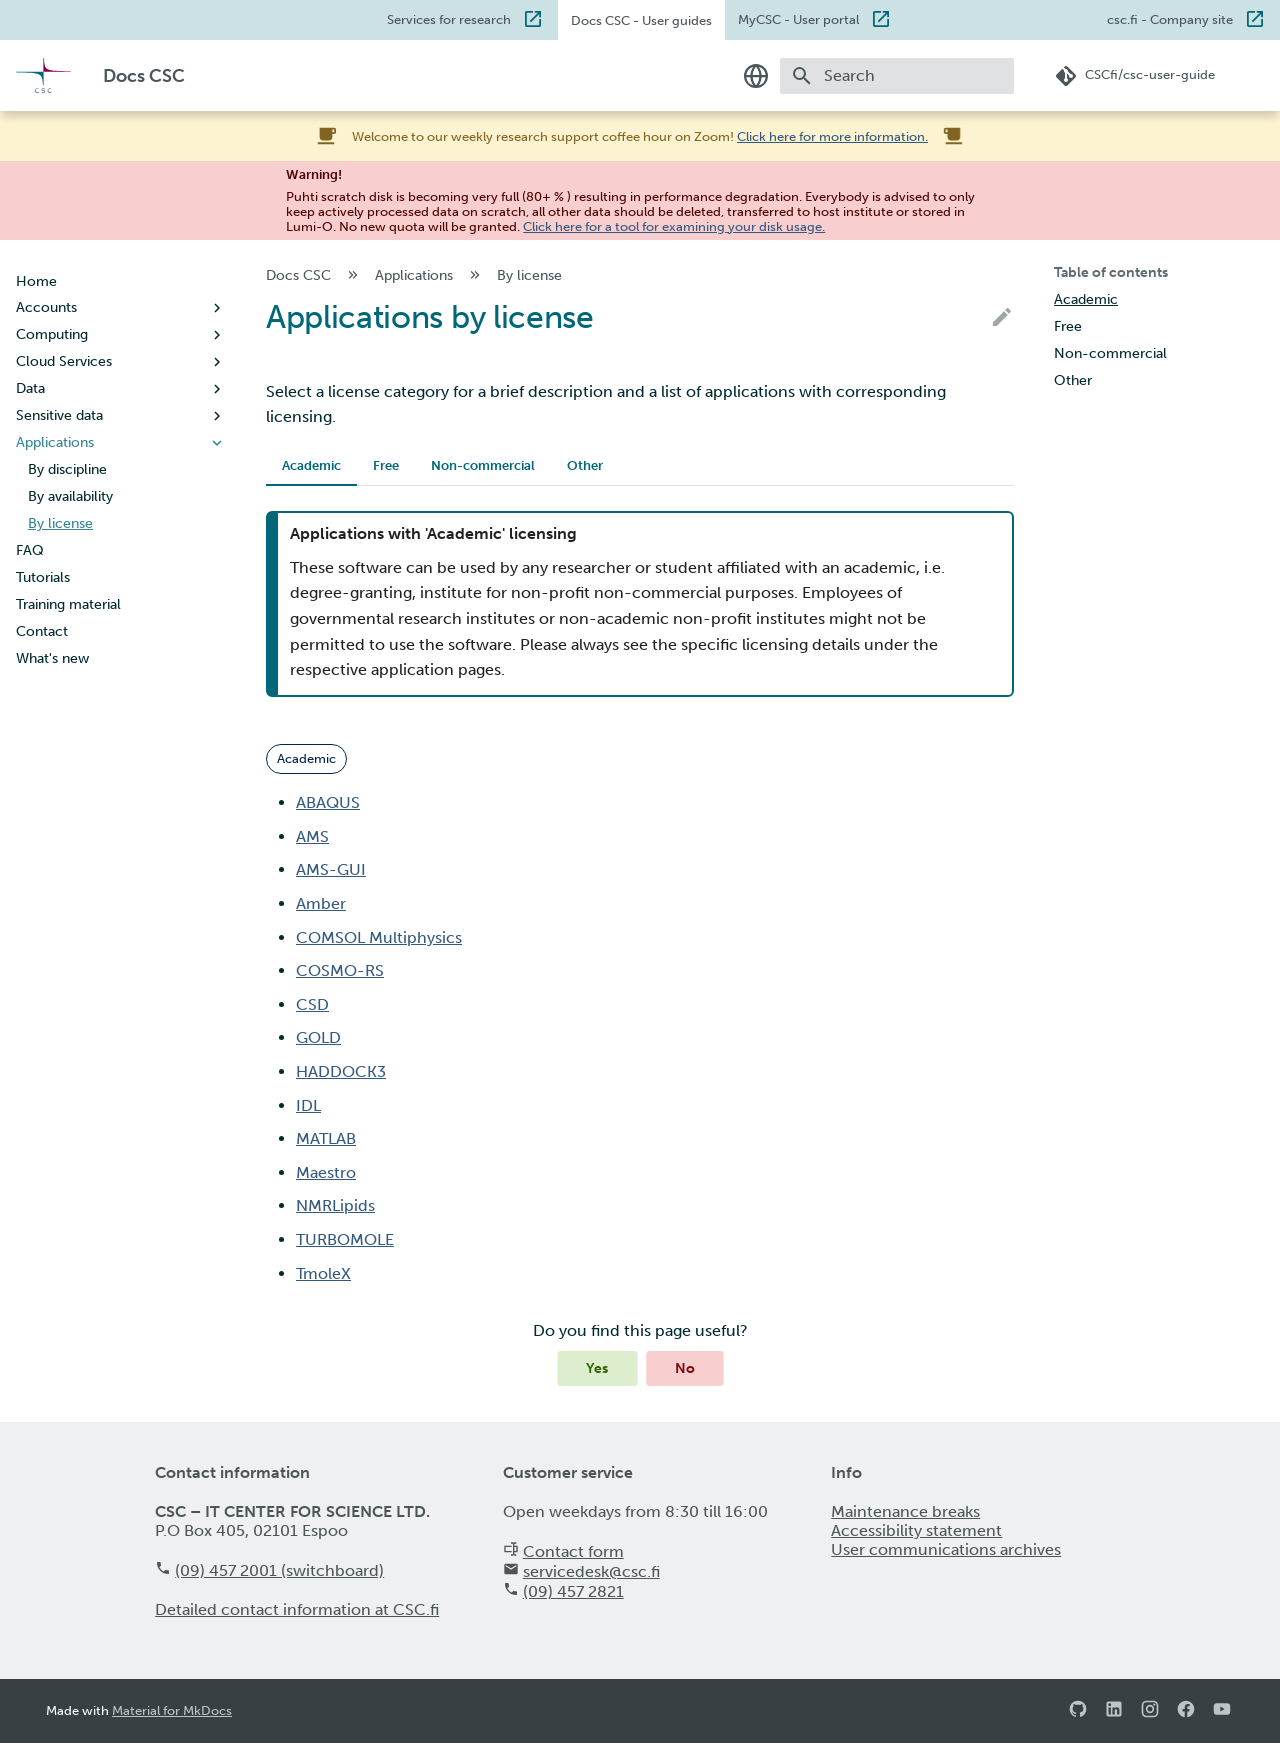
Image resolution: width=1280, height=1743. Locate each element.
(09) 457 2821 (573, 1591)
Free (386, 465)
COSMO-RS (340, 970)
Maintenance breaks (905, 1511)
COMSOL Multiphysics (379, 937)
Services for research (449, 18)
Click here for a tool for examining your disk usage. (674, 226)
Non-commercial (483, 465)
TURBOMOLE (345, 1239)
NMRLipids (335, 1205)
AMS (312, 836)
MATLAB (326, 1138)
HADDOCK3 (341, 1071)
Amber (321, 903)
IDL (308, 1105)
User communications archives (946, 1549)
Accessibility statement (916, 1530)
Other (585, 465)
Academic (311, 465)
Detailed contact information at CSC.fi (297, 1609)
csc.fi (1170, 18)
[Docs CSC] (43, 75)
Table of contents (1111, 272)
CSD (312, 1004)
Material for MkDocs (172, 1710)
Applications (429, 275)
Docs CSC (641, 20)
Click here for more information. (832, 136)
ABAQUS (328, 802)
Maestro (326, 1172)
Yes (597, 1368)
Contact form (573, 1551)
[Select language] (756, 76)
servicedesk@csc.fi (591, 1571)
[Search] (897, 76)
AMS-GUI (331, 869)
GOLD (318, 1037)
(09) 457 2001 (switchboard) (279, 1570)
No (685, 1368)
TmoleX (323, 1273)
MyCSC (798, 18)
